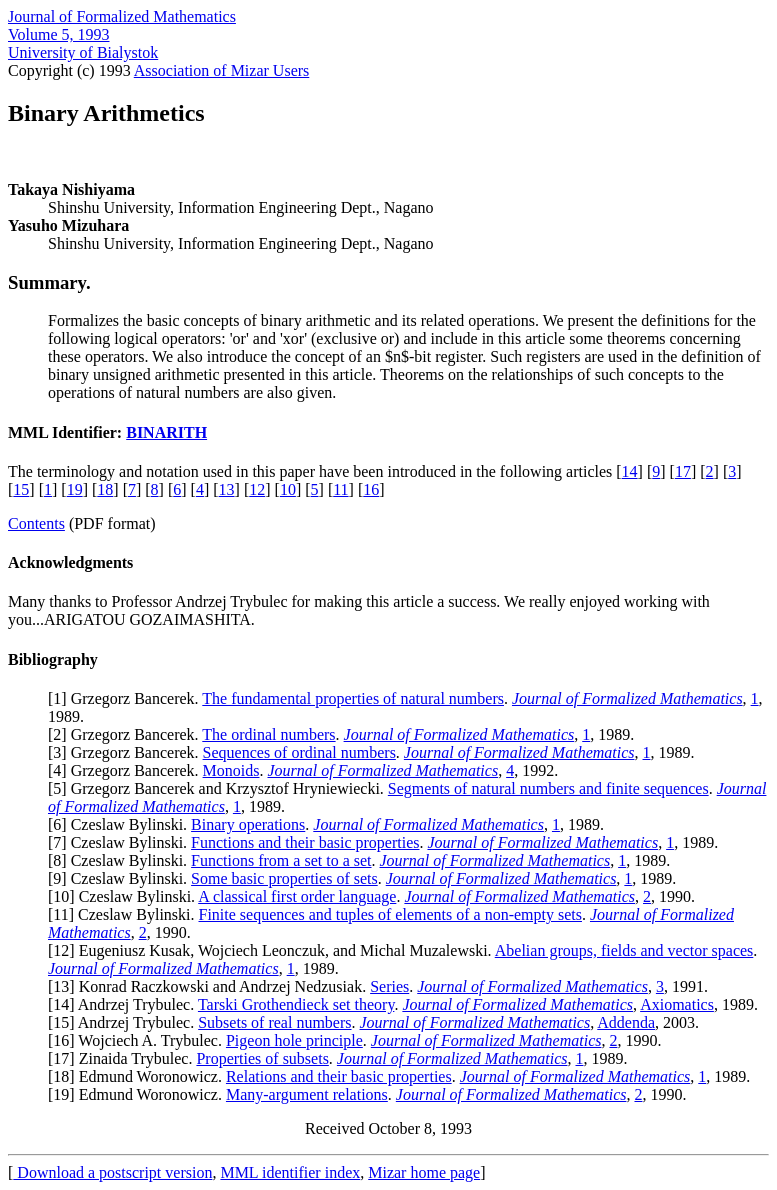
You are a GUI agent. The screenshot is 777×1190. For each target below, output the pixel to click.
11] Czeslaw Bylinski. (125, 914)
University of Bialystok (83, 52)
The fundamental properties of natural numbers (353, 698)
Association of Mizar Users (222, 70)
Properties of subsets (262, 1058)
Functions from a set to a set (281, 860)
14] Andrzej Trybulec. (125, 1004)
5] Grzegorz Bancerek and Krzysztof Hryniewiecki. (220, 788)
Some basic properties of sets (284, 878)
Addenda (626, 1022)
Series (389, 986)
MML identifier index (290, 1172)
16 (371, 489)
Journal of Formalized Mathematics (122, 16)
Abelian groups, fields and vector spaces (624, 950)
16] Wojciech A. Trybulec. (139, 1040)
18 (105, 489)
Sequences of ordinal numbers (299, 752)
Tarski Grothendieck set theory (296, 1004)
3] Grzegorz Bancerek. (127, 752)
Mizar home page (424, 1172)
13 (227, 489)
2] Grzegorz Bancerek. (127, 734)
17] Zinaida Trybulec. (124, 1058)
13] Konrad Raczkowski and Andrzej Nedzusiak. (211, 986)
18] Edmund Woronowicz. (139, 1076)
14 (630, 471)
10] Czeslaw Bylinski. (125, 896)
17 (683, 471)
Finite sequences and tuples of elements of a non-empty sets (390, 914)
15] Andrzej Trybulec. (125, 1022)
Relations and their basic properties (339, 1076)
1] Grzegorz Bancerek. (127, 698)
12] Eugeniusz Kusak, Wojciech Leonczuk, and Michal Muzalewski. (273, 950)
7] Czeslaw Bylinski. (122, 842)
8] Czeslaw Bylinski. (122, 860)
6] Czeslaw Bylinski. (122, 824)
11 (340, 489)
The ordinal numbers (268, 734)
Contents (36, 523)
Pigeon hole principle (294, 1040)
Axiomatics (677, 1004)
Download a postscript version (112, 1172)
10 (288, 489)
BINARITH (166, 432)
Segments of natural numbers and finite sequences (548, 788)
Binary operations (248, 824)
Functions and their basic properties (305, 842)
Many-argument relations (307, 1094)
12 (257, 489)
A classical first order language (297, 896)
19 (75, 489)
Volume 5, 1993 (58, 34)
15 (21, 489)
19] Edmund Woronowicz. (139, 1094)
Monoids (231, 770)
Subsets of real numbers (274, 1022)
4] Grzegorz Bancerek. (127, 770)
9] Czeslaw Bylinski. (122, 878)
